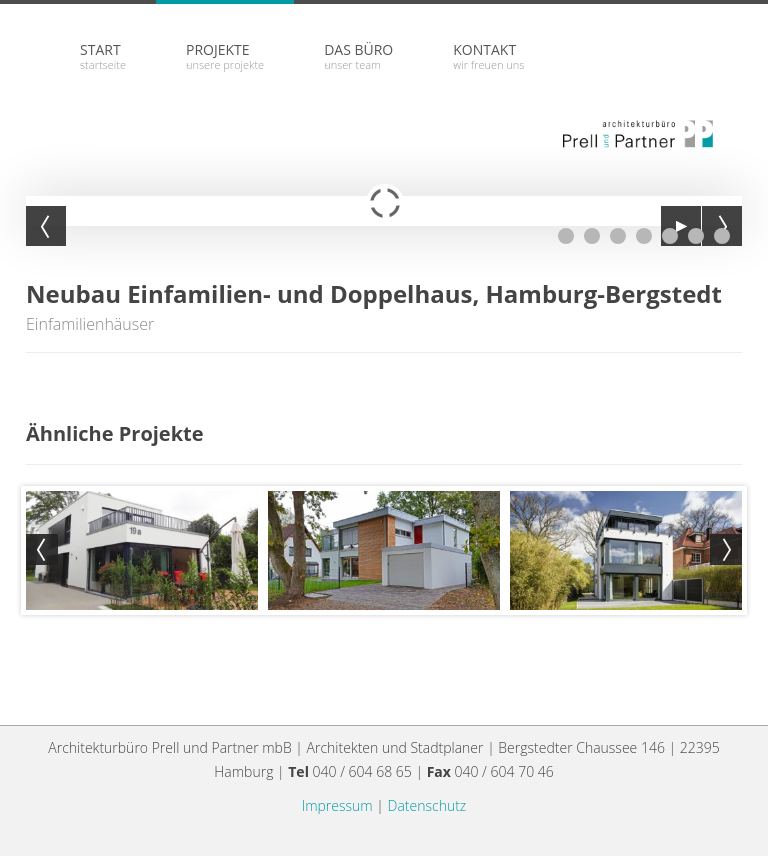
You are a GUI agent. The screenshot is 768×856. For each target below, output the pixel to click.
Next (726, 550)
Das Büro (358, 56)
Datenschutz (427, 805)
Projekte (225, 56)
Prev (42, 550)
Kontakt (488, 56)
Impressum (337, 805)
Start (103, 56)
